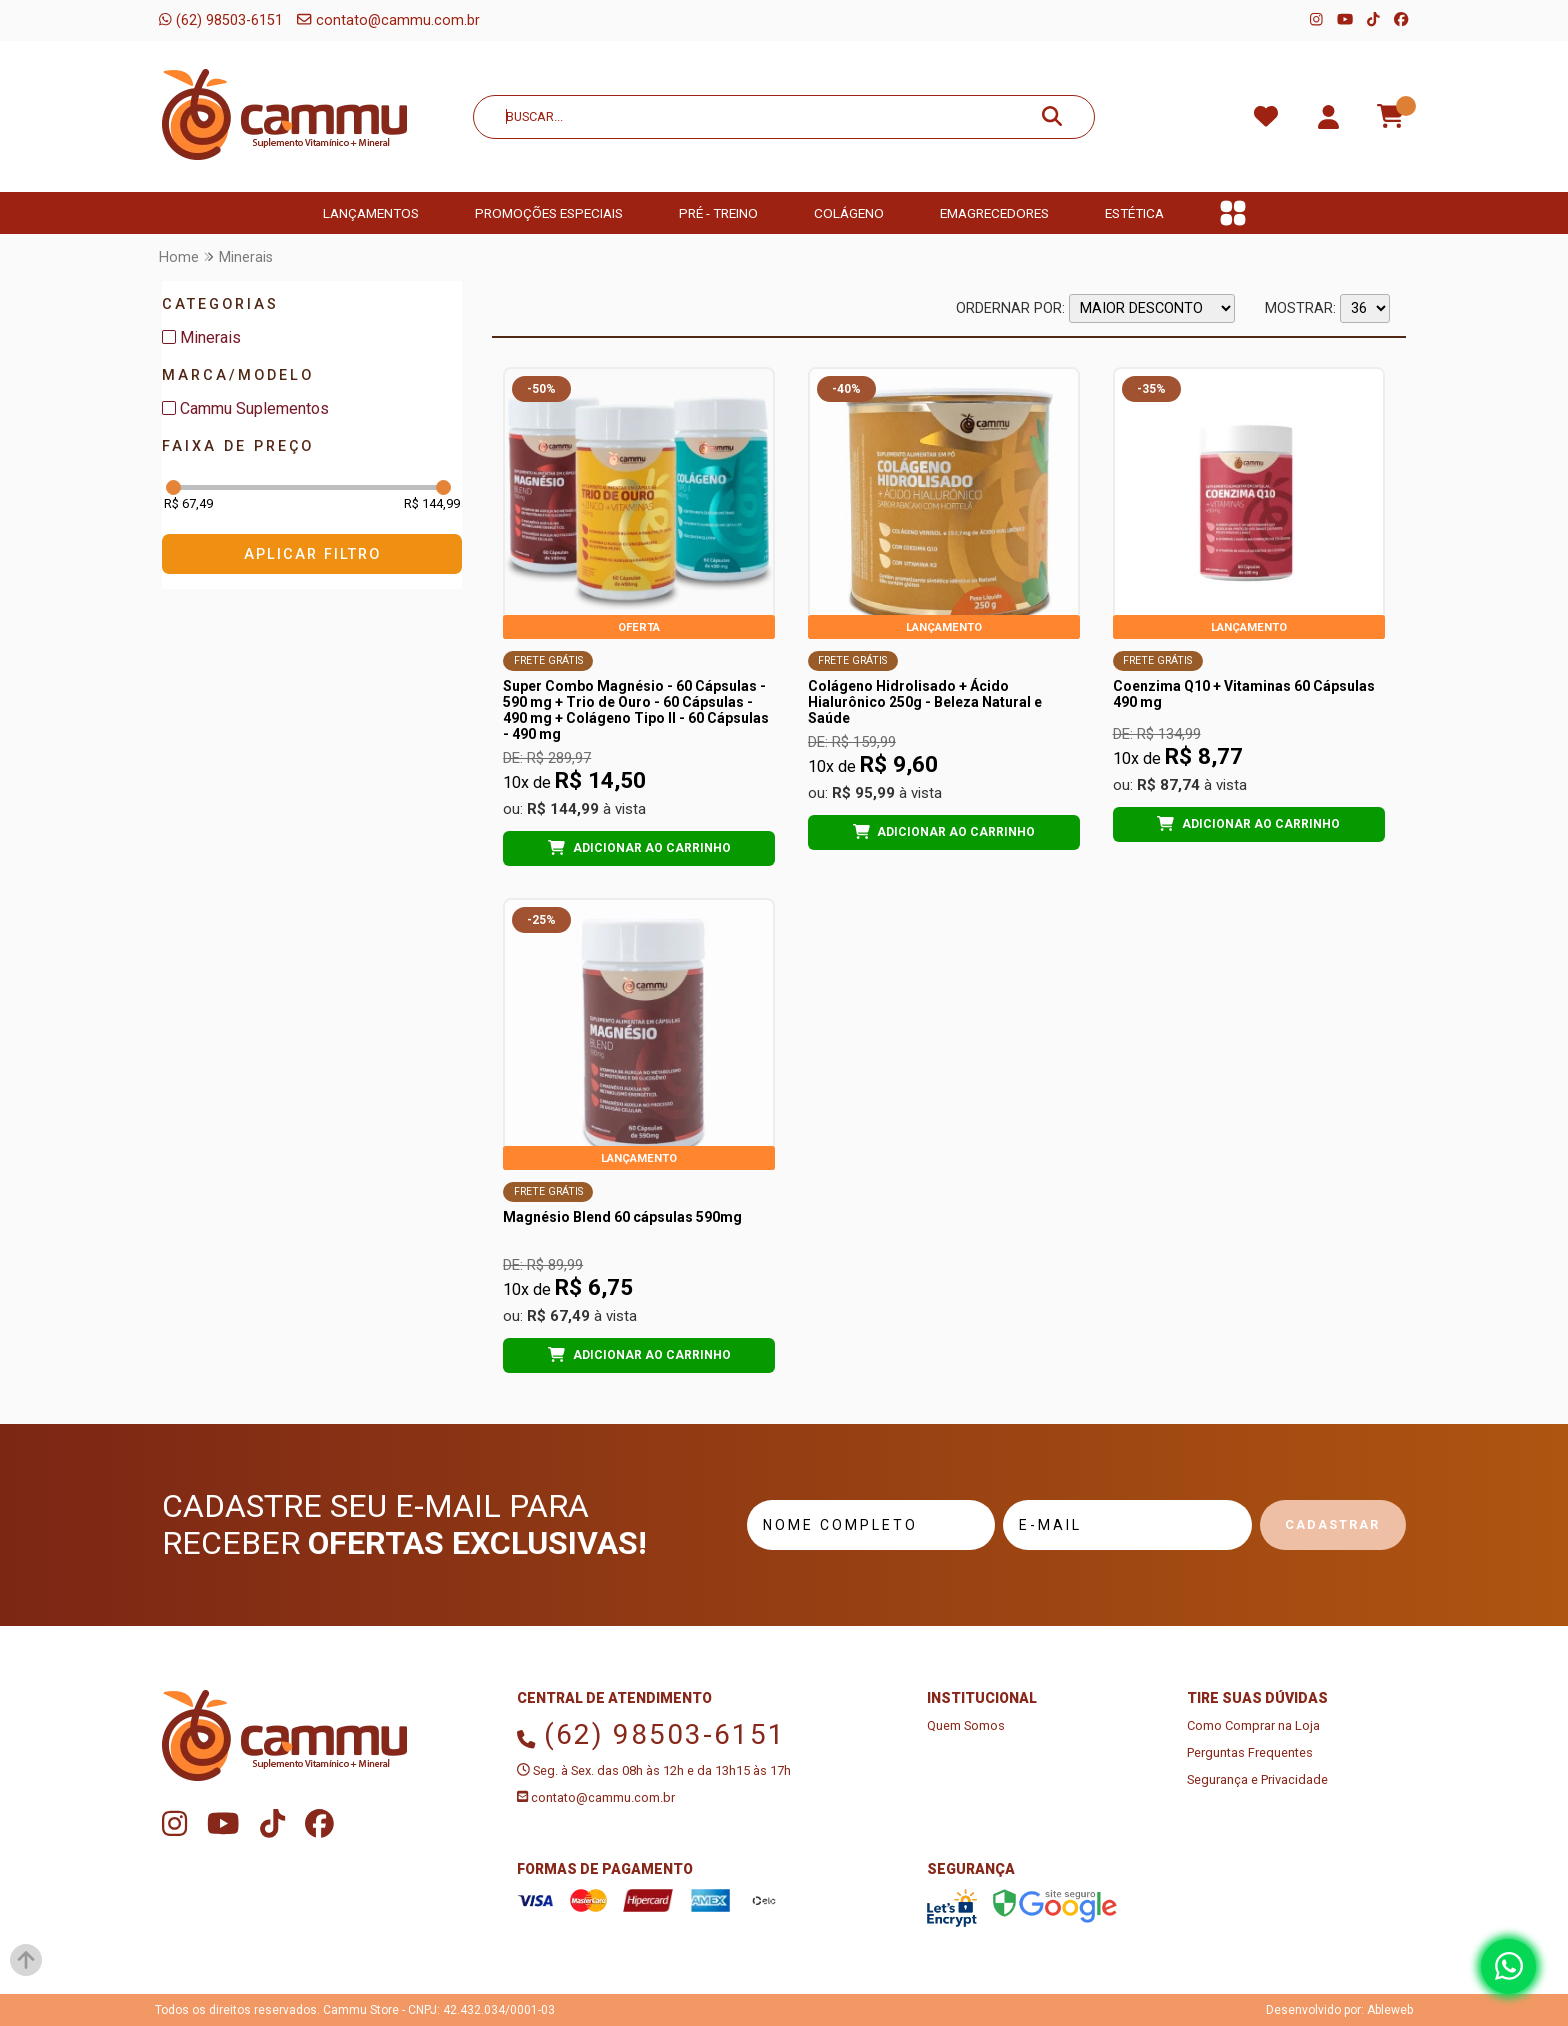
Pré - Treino (718, 213)
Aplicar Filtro (312, 554)
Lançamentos (371, 213)
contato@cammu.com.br (388, 20)
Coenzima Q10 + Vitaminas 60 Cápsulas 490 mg (1244, 694)
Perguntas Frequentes (1250, 1752)
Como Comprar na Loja (1253, 1725)
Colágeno (849, 213)
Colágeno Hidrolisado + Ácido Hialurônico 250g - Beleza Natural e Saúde (925, 702)
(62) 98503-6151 (221, 20)
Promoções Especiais (549, 213)
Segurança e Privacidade (1257, 1779)
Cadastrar (1332, 1524)
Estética (1134, 213)
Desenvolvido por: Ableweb (1339, 2010)
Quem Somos (966, 1725)
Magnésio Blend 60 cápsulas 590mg (622, 1217)
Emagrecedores (994, 213)
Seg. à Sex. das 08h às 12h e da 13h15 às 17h (654, 1770)
